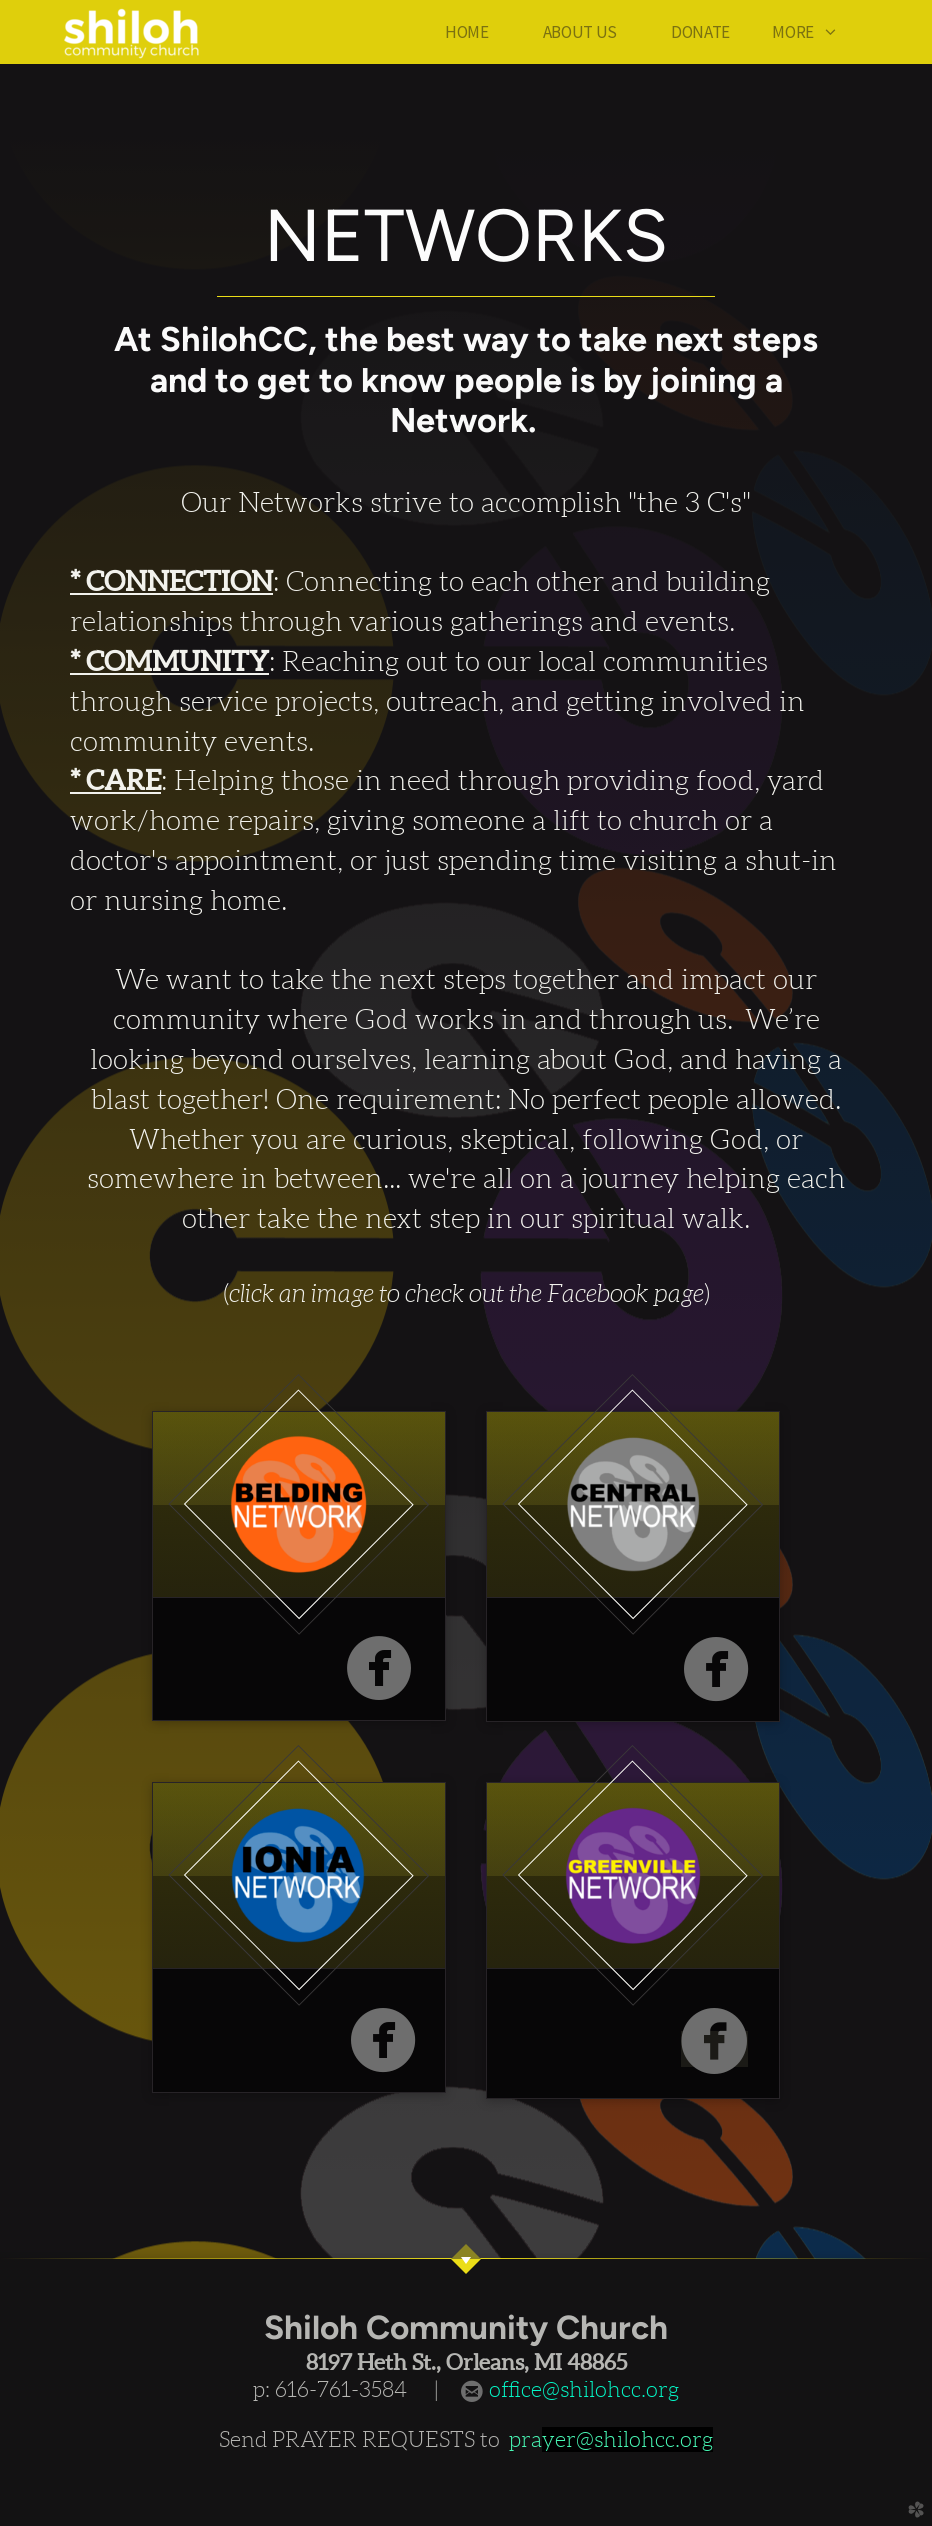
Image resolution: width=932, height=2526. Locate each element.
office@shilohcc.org (581, 2389)
